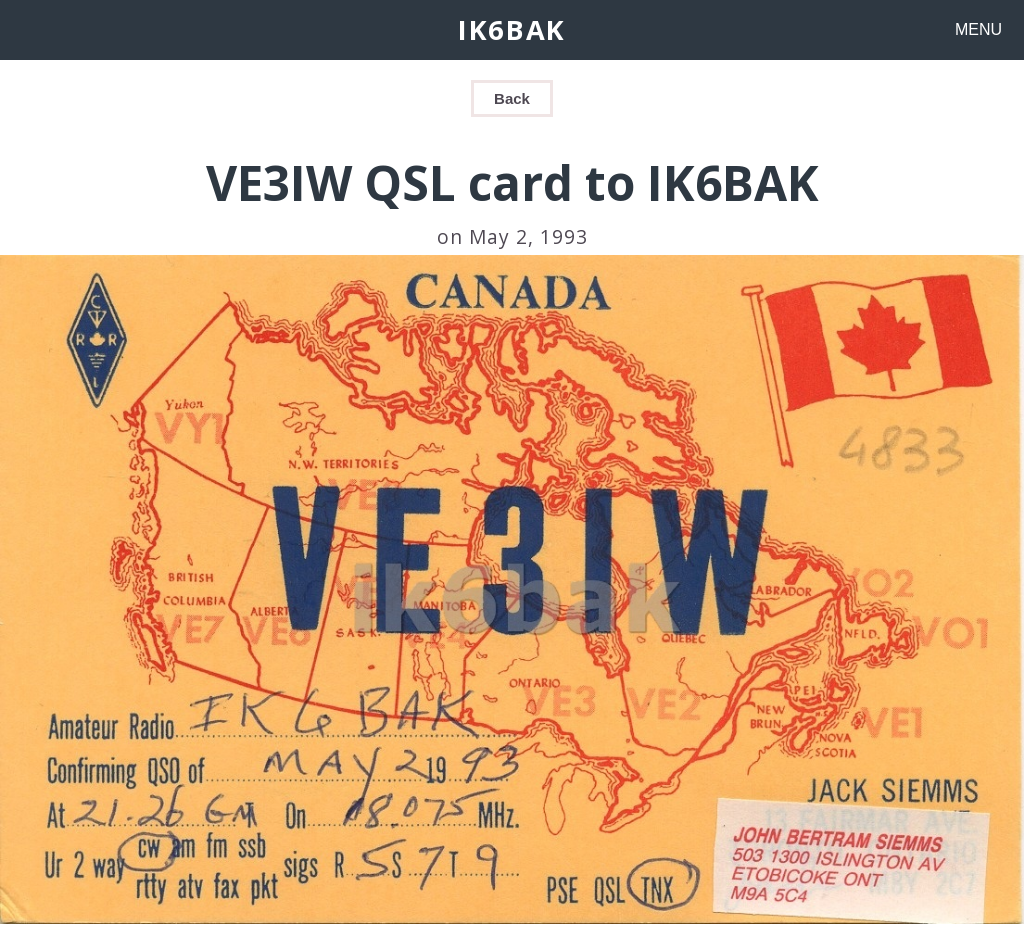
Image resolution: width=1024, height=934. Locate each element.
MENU (978, 29)
